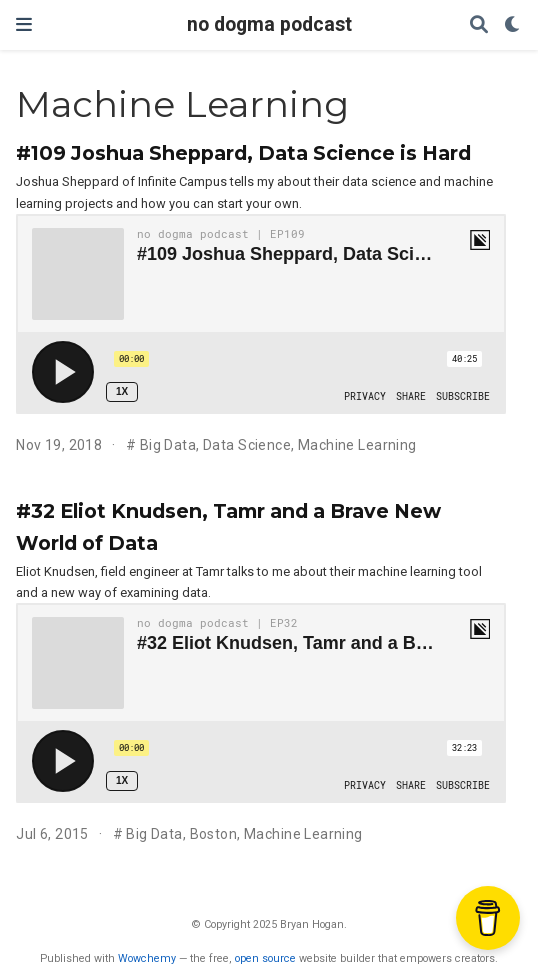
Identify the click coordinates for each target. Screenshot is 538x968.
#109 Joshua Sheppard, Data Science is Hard (243, 153)
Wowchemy (147, 958)
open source (265, 958)
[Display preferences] (513, 25)
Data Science (247, 445)
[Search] (479, 25)
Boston (214, 834)
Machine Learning (357, 445)
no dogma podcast (269, 24)
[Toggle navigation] (24, 24)
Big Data (168, 445)
